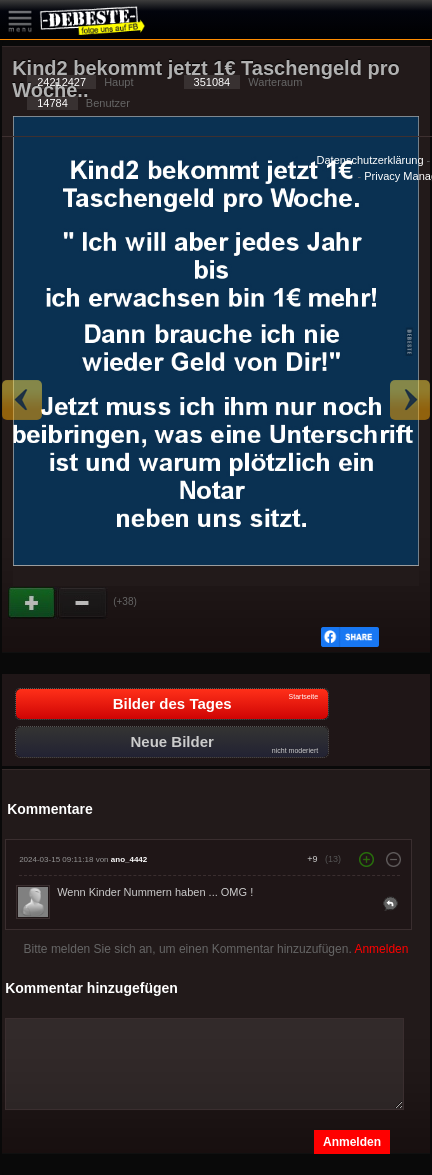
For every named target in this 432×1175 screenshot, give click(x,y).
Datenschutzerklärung (370, 160)
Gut (33, 603)
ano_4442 (129, 859)
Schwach (83, 603)
